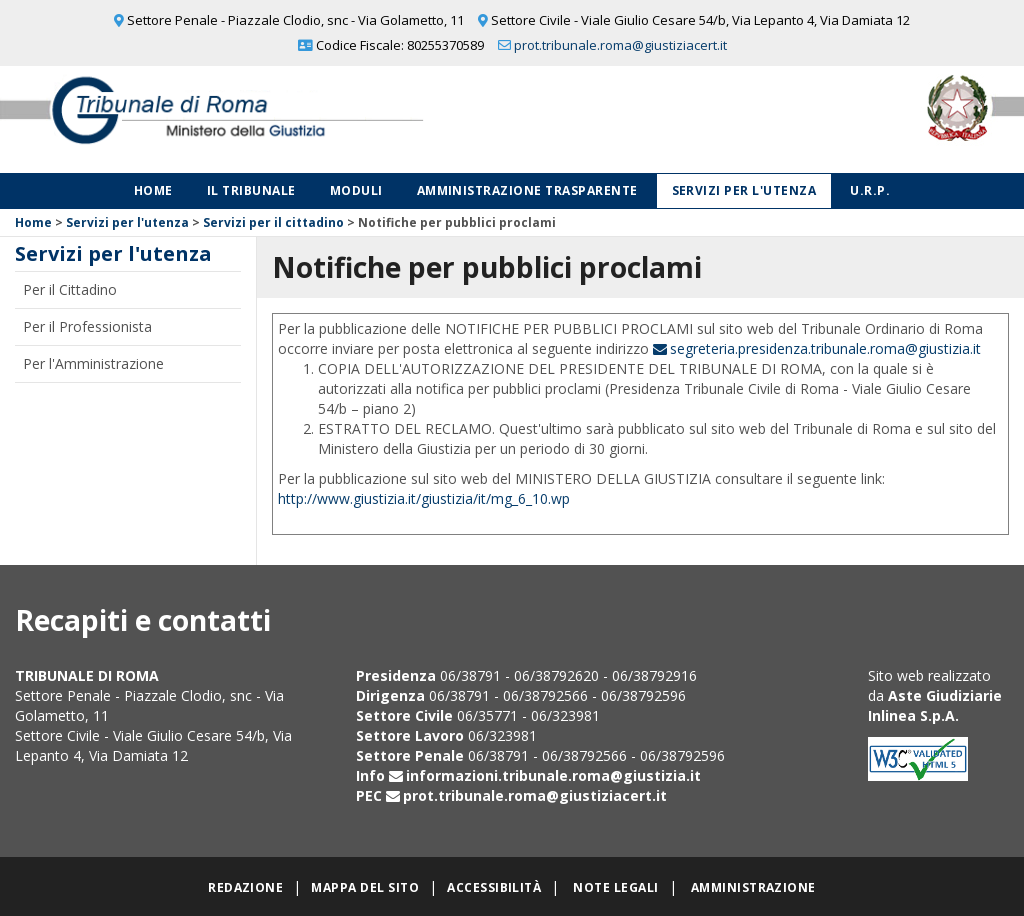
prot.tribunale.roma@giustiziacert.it (620, 45)
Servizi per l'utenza (744, 190)
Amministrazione (753, 887)
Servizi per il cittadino (273, 222)
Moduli (356, 190)
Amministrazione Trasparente (527, 190)
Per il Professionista (87, 326)
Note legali (615, 887)
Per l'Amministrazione (93, 363)
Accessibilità (494, 887)
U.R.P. (870, 190)
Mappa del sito (365, 887)
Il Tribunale (251, 190)
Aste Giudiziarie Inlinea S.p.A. (935, 705)
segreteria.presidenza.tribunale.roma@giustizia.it (825, 348)
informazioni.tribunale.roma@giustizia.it (553, 775)
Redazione (245, 887)
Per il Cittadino (70, 289)
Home (153, 190)
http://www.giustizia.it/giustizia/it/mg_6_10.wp (424, 498)
